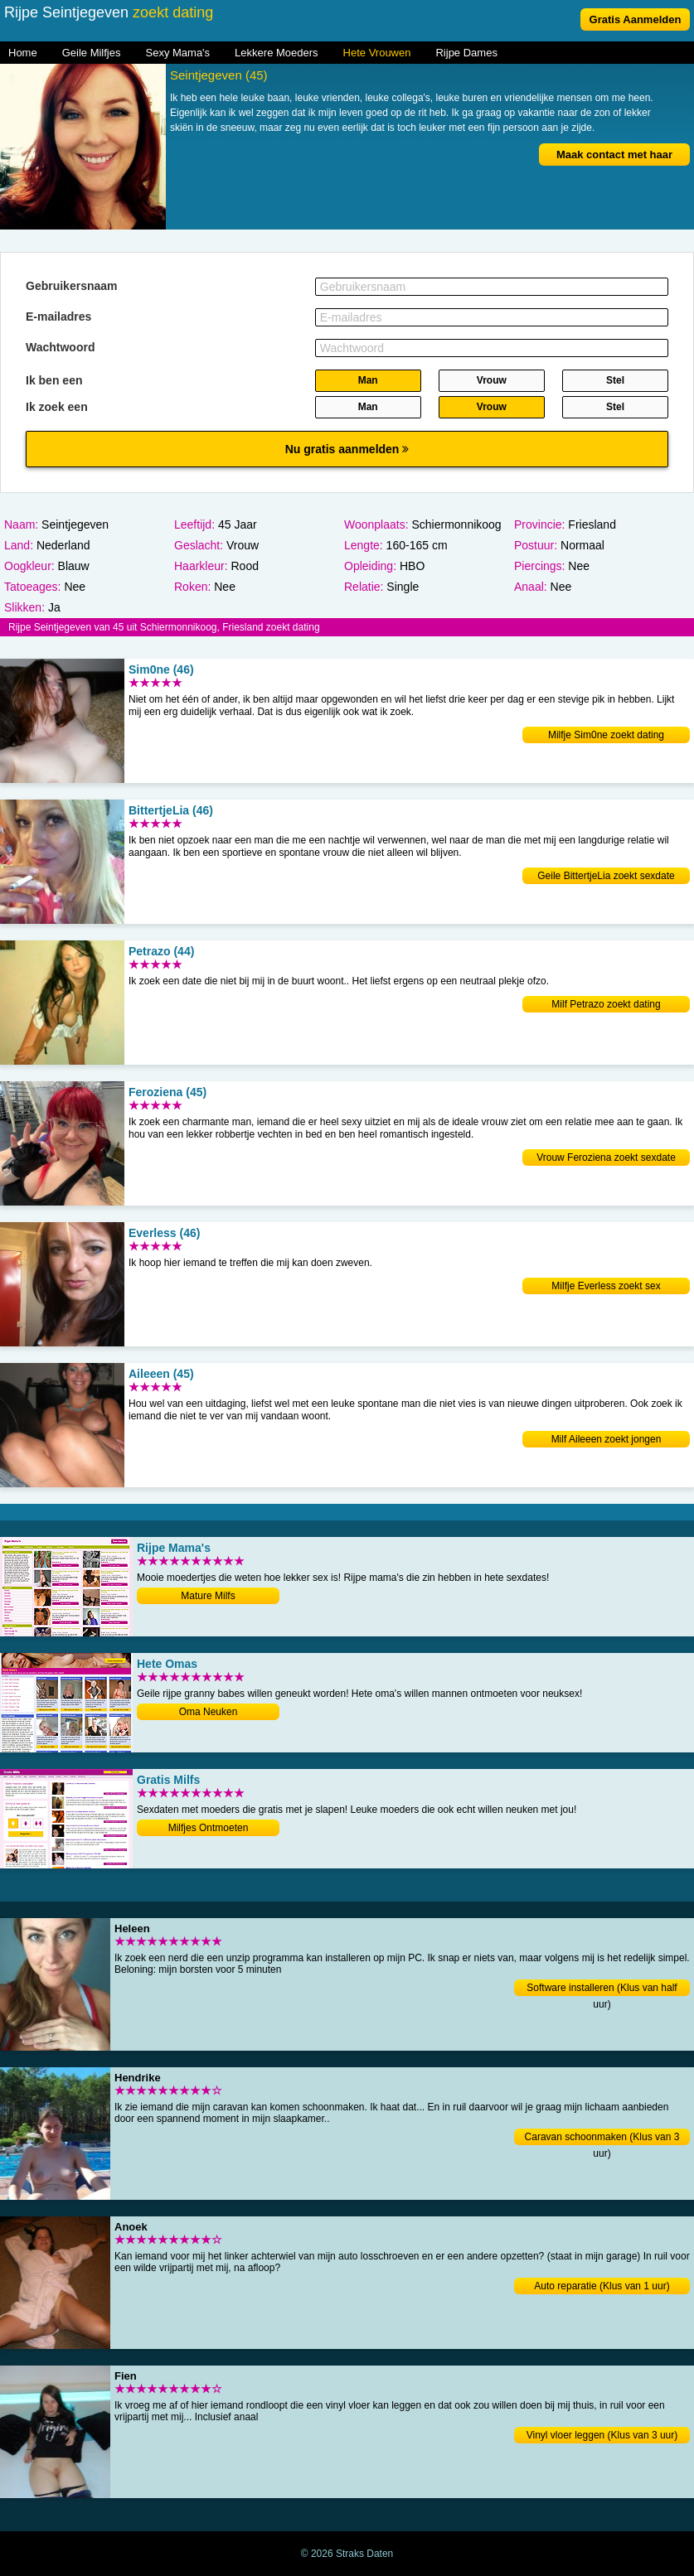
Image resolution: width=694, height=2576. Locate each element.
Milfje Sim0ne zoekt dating (606, 735)
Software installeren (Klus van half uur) (602, 1989)
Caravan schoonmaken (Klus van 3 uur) (602, 2138)
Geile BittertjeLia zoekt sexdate (605, 876)
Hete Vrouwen (377, 52)
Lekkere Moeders (276, 52)
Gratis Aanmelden (636, 19)
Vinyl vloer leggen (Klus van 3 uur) (602, 2435)
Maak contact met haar (614, 154)
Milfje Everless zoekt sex (605, 1286)
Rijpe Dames (466, 52)
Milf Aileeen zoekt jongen (606, 1439)
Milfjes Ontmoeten (208, 1828)
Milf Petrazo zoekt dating (605, 1004)
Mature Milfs (208, 1596)
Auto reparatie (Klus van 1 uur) (601, 2286)
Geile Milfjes (91, 52)
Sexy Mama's (177, 52)
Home (22, 52)
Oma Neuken (208, 1712)
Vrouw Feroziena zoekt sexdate (606, 1157)
